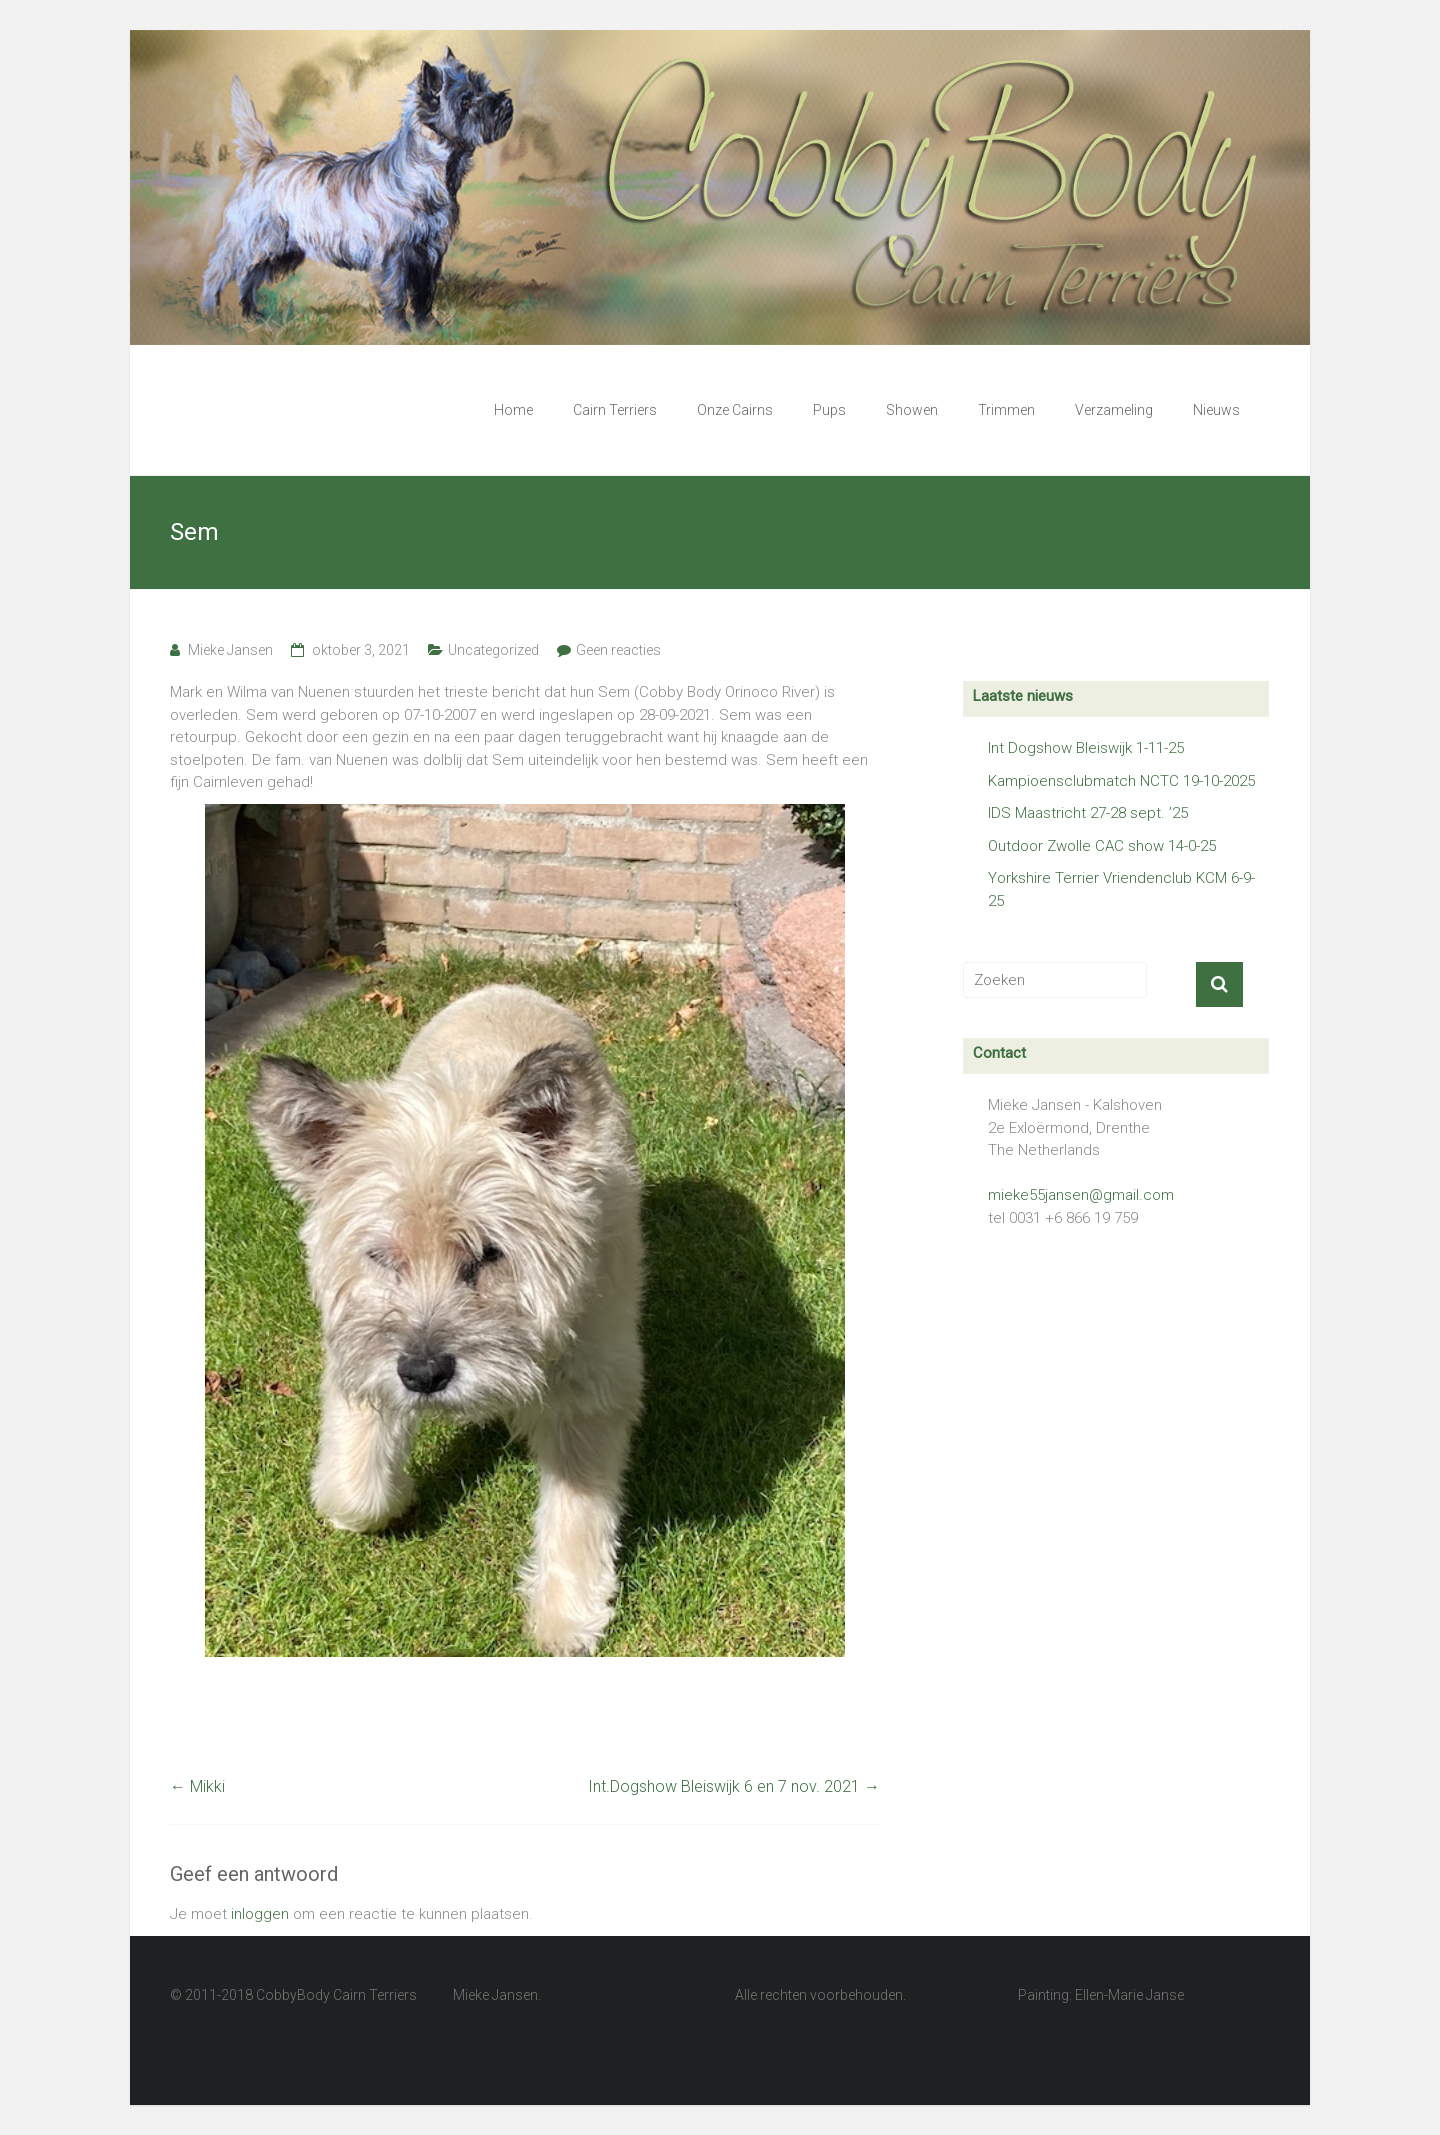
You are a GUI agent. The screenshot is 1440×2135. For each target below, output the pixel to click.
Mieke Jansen (230, 650)
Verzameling (1114, 410)
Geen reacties (618, 650)
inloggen (260, 1914)
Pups (829, 410)
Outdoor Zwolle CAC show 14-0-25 (1102, 846)
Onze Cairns (735, 410)
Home (513, 410)
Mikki (197, 1786)
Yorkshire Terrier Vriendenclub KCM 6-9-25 (1121, 889)
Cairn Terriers (615, 410)
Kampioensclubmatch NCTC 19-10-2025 (1121, 781)
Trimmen (1006, 410)
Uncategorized (493, 650)
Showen (912, 410)
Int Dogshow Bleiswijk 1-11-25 (1086, 748)
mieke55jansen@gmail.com (1081, 1195)
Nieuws (1216, 410)
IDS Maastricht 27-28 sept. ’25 (1088, 813)
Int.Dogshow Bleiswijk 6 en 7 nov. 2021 (734, 1786)
